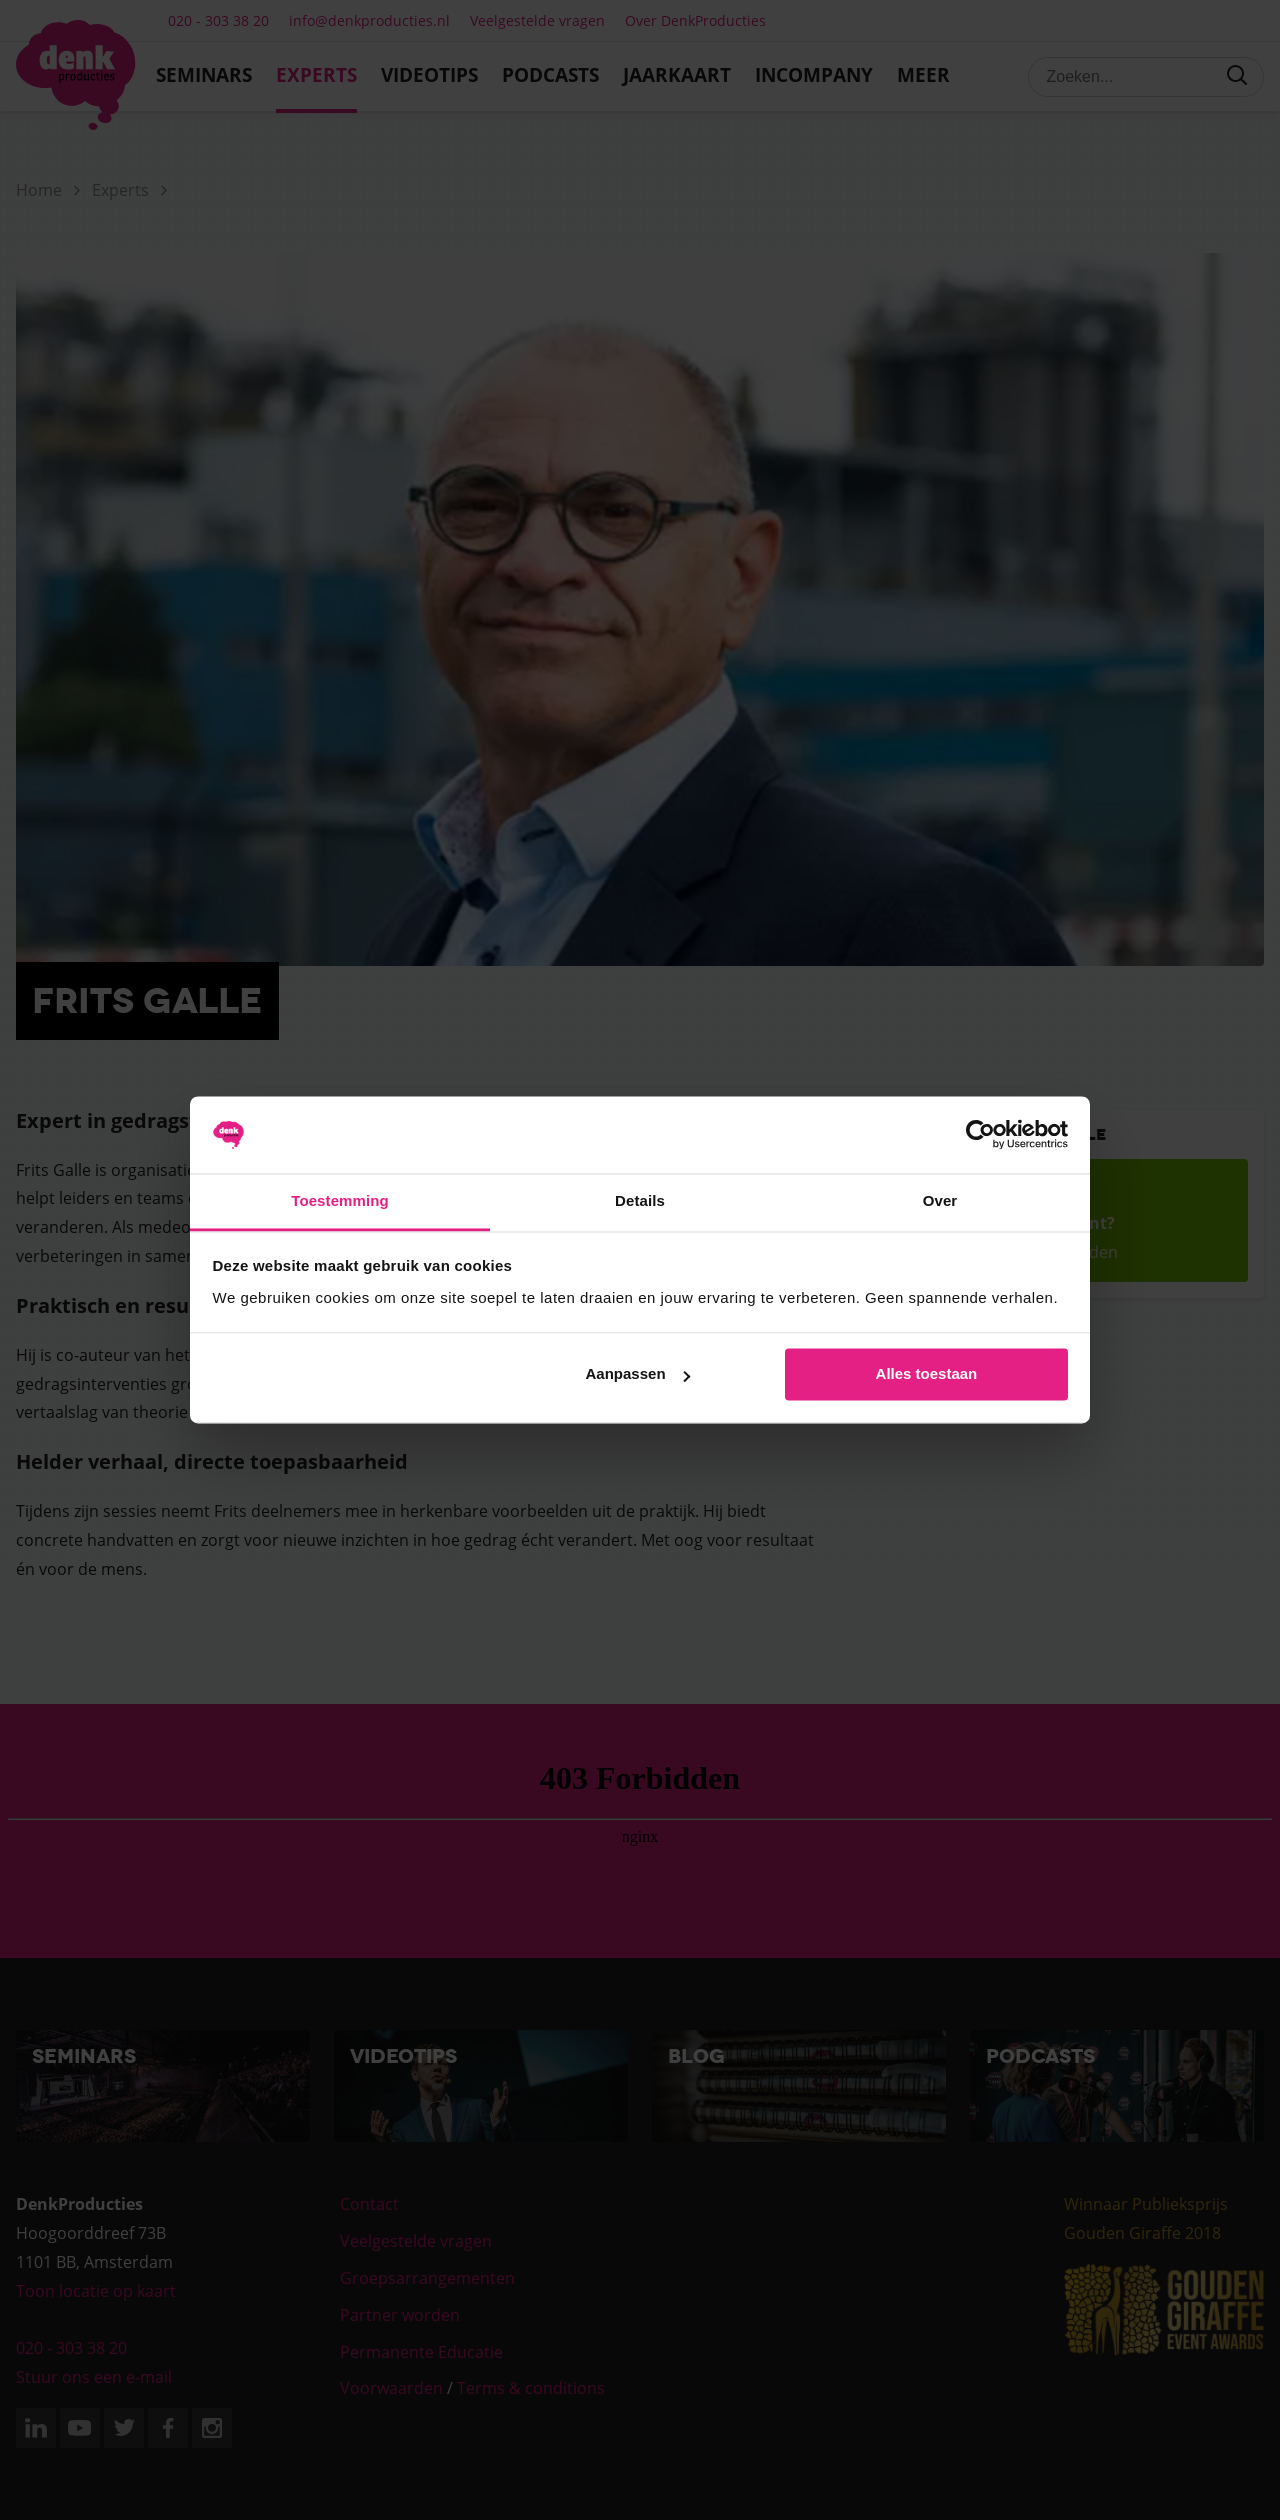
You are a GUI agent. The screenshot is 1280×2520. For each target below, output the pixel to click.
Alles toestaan (927, 1374)
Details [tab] (640, 1200)
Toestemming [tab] (340, 1200)
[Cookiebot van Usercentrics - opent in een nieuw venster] (980, 1135)
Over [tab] (940, 1200)
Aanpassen (638, 1374)
